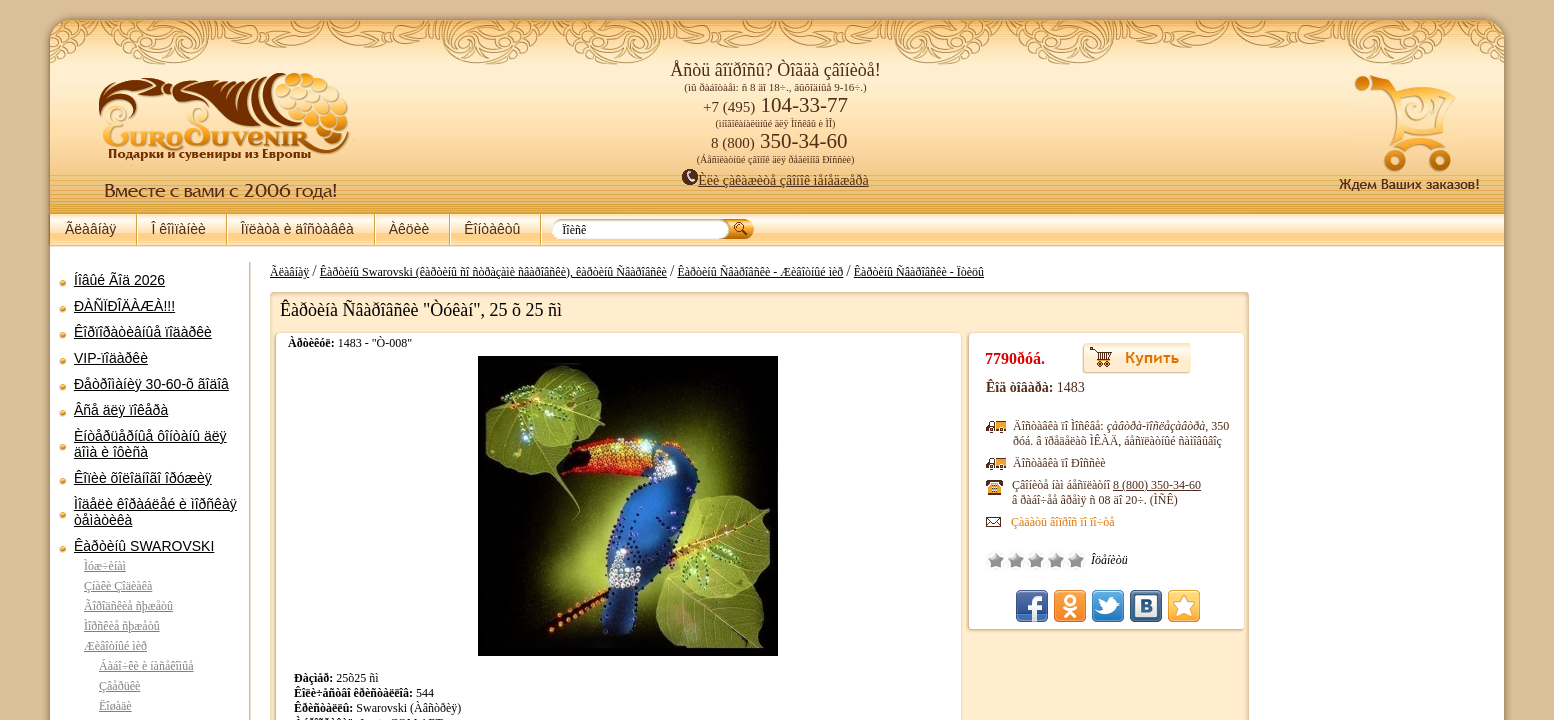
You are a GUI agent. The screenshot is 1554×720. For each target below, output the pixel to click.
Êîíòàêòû (492, 229)
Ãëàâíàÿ (90, 229)
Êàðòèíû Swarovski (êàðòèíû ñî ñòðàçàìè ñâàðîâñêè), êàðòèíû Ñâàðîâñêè (483, 272)
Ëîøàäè (115, 706)
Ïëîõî (1031, 560)
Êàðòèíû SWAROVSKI (144, 546)
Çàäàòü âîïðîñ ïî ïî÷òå (1078, 522)
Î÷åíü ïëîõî (1011, 560)
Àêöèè (409, 229)
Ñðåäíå (1051, 560)
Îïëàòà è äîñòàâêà (297, 229)
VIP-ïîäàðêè (111, 358)
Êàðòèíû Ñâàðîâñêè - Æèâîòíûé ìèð (750, 272)
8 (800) (1172, 485)
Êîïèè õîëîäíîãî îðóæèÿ (143, 478)
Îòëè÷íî (1091, 560)
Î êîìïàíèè (178, 229)
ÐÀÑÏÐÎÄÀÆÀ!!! (124, 306)
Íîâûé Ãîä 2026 (119, 280)
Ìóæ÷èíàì (105, 566)
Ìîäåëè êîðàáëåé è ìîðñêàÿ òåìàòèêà (155, 512)
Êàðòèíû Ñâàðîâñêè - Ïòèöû (909, 272)
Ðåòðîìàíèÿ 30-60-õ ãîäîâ (151, 384)
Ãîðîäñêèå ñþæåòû (128, 606)
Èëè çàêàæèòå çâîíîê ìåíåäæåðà (775, 180)
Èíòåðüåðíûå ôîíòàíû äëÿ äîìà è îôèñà (150, 444)
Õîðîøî (1071, 560)
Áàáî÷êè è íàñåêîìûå (146, 666)
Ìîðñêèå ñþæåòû (122, 626)
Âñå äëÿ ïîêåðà (121, 410)
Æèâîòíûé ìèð (115, 646)
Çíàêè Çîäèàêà (118, 586)
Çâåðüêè (119, 686)
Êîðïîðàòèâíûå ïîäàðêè (143, 332)
